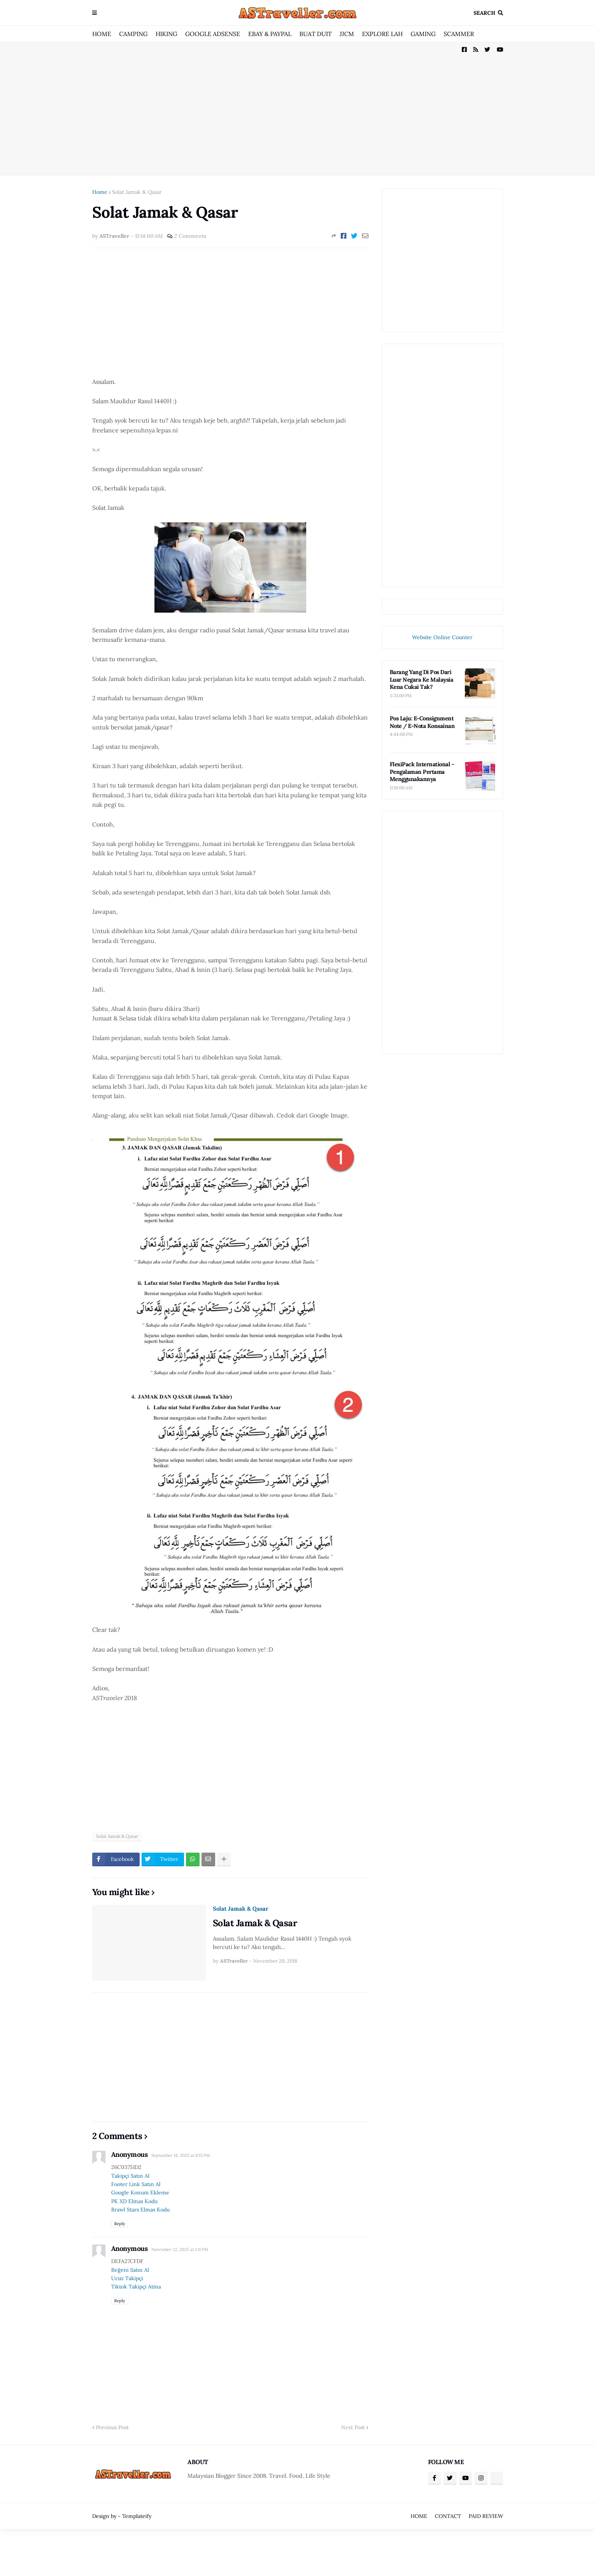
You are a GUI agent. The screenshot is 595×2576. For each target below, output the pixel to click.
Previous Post (112, 2427)
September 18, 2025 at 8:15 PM (180, 2155)
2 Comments (190, 236)
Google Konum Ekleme (140, 2192)
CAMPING (133, 34)
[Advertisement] (297, 108)
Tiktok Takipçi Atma (136, 2286)
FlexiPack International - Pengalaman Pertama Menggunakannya (422, 772)
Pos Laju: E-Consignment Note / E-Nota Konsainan (422, 722)
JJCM (347, 34)
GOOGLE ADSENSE (212, 34)
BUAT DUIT (315, 34)
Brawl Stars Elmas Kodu (140, 2209)
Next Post (353, 2427)
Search (484, 12)
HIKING (166, 34)
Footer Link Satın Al (136, 2184)
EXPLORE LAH (382, 34)
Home (99, 192)
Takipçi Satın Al (130, 2175)
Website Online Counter (442, 637)
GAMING (423, 34)
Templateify (136, 2516)
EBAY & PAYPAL (269, 34)
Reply (119, 2223)
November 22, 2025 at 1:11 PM (179, 2249)
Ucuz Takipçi (127, 2278)
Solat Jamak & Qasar (137, 192)
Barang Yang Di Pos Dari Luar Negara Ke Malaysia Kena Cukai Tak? (421, 679)
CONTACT (448, 2516)
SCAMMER (459, 34)
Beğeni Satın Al (130, 2269)
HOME (101, 34)
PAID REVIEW (486, 2516)
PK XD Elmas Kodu (134, 2201)
